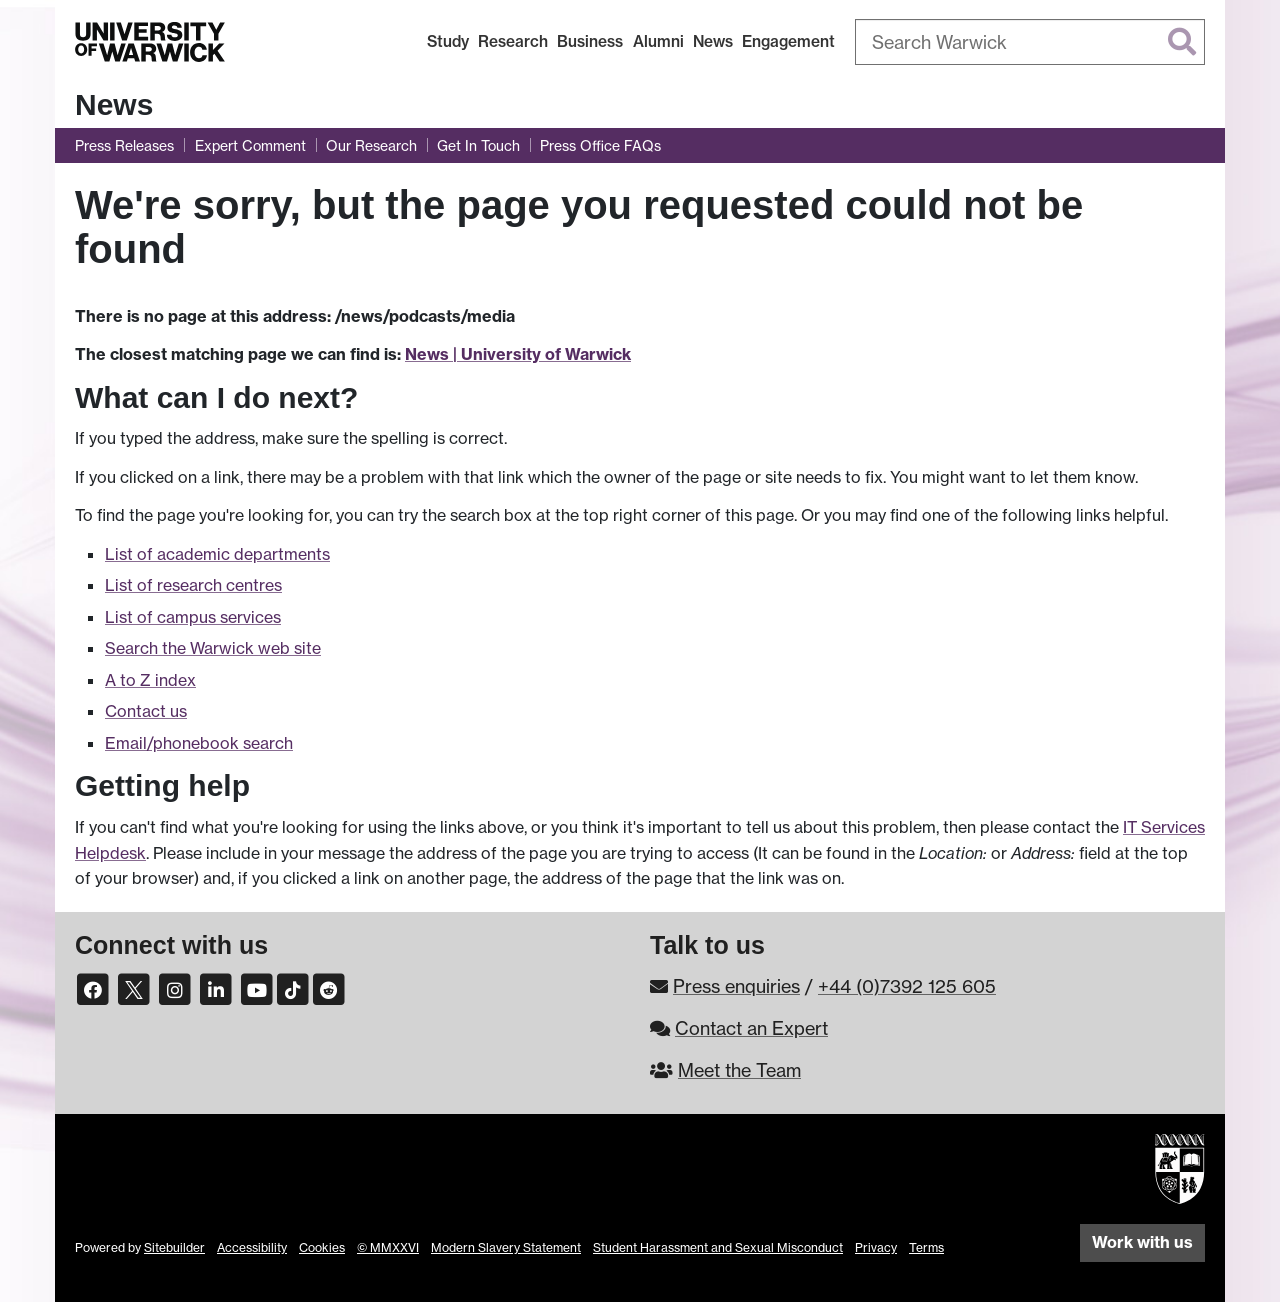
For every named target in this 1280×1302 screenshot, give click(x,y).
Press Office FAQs (600, 145)
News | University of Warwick (518, 354)
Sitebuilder (174, 1247)
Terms (926, 1247)
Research (513, 41)
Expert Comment (250, 145)
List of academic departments (217, 554)
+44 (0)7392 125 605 (907, 986)
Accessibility (252, 1247)
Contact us (146, 711)
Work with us (1142, 1242)
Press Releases (124, 145)
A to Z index (150, 680)
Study (448, 41)
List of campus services (193, 617)
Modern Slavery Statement (506, 1247)
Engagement (788, 41)
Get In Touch (478, 145)
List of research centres (193, 585)
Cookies (322, 1247)
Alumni (658, 41)
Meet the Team (739, 1070)
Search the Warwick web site (213, 648)
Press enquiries (736, 986)
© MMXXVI (388, 1247)
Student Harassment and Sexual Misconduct (718, 1247)
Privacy (876, 1247)
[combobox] (1030, 42)
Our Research (371, 145)
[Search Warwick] (1030, 42)
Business (590, 41)
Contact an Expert (751, 1028)
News (713, 41)
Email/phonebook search (199, 743)
